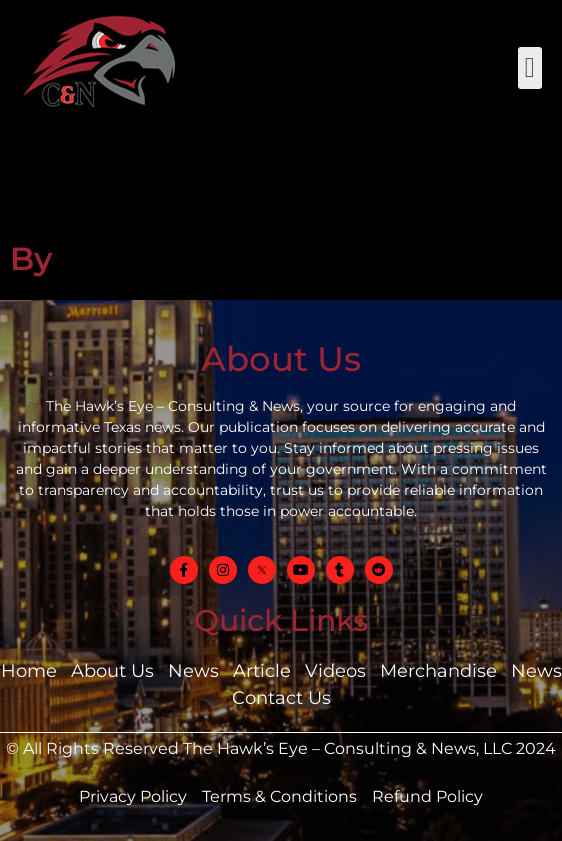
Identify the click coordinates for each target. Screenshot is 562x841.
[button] (530, 68)
